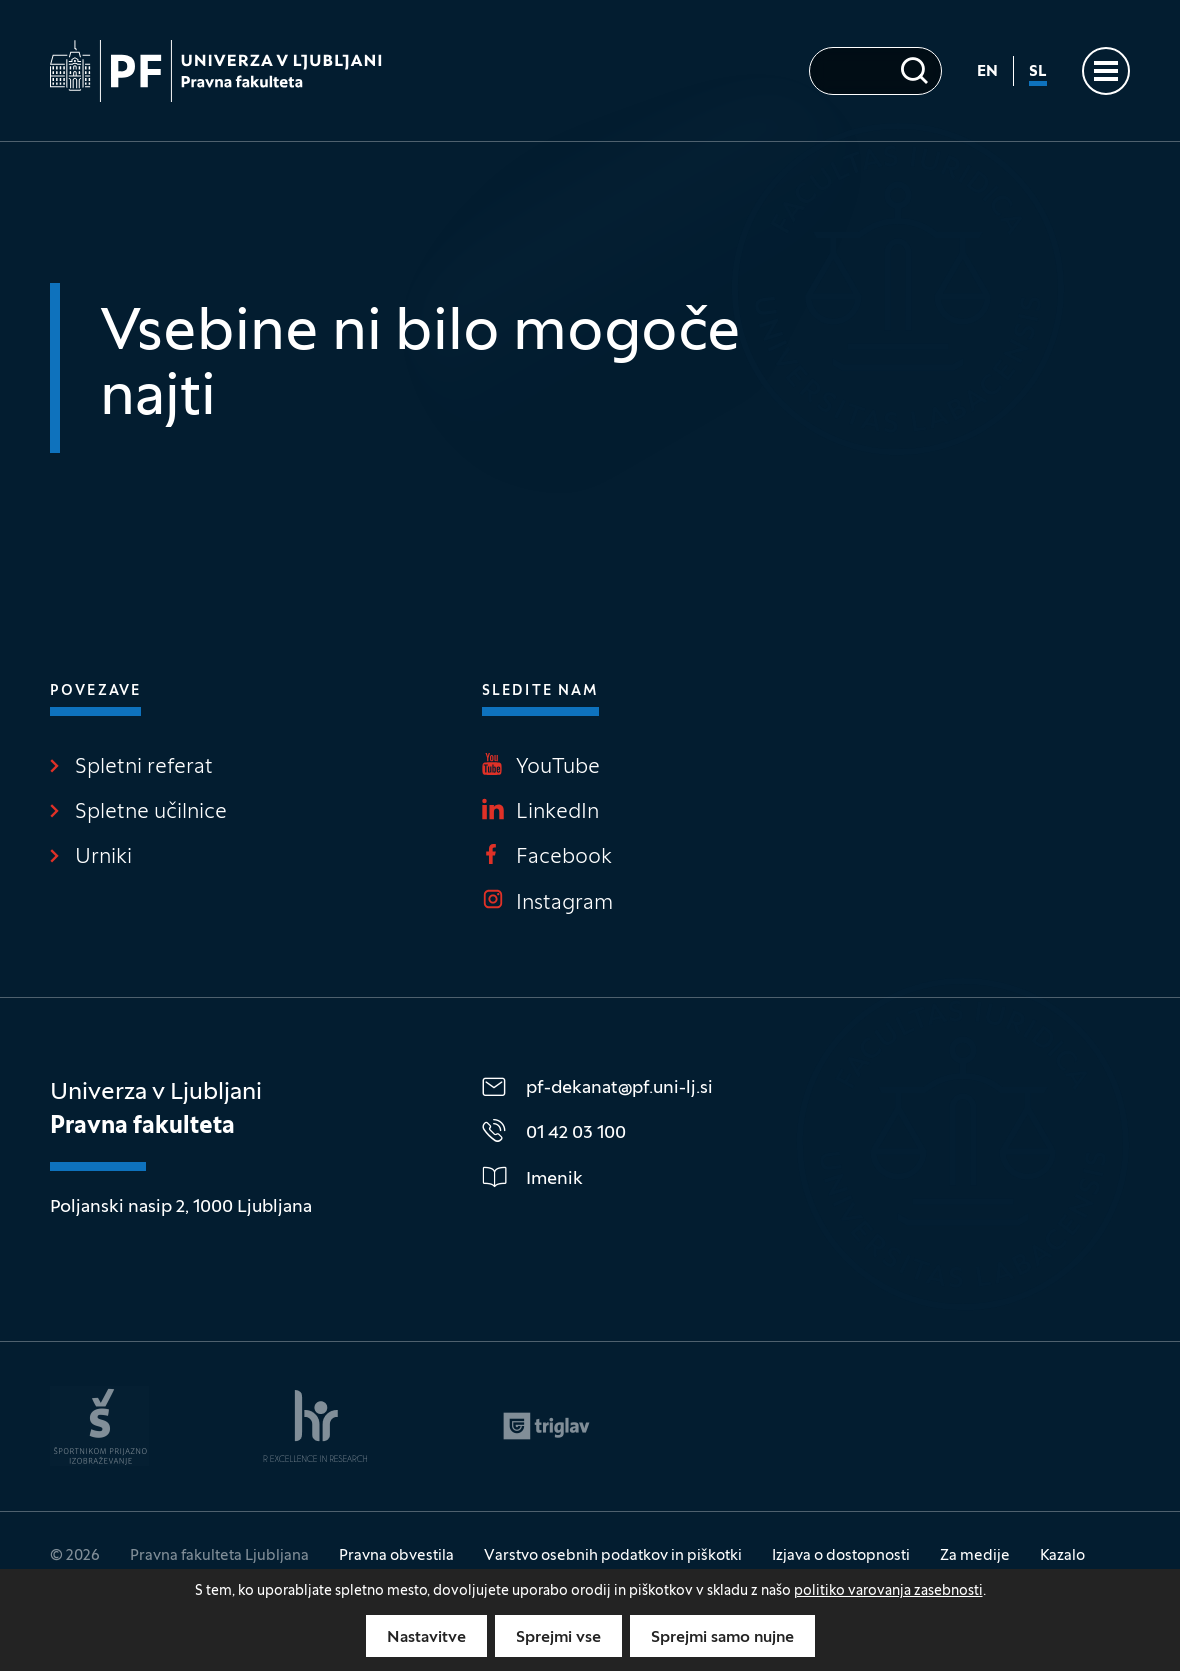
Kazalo (1062, 1556)
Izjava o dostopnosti (841, 1556)
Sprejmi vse (558, 1638)
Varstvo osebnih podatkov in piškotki (613, 1556)
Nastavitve (426, 1638)
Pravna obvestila (396, 1556)
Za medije (975, 1556)
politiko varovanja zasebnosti (888, 1591)
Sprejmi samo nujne (722, 1638)
